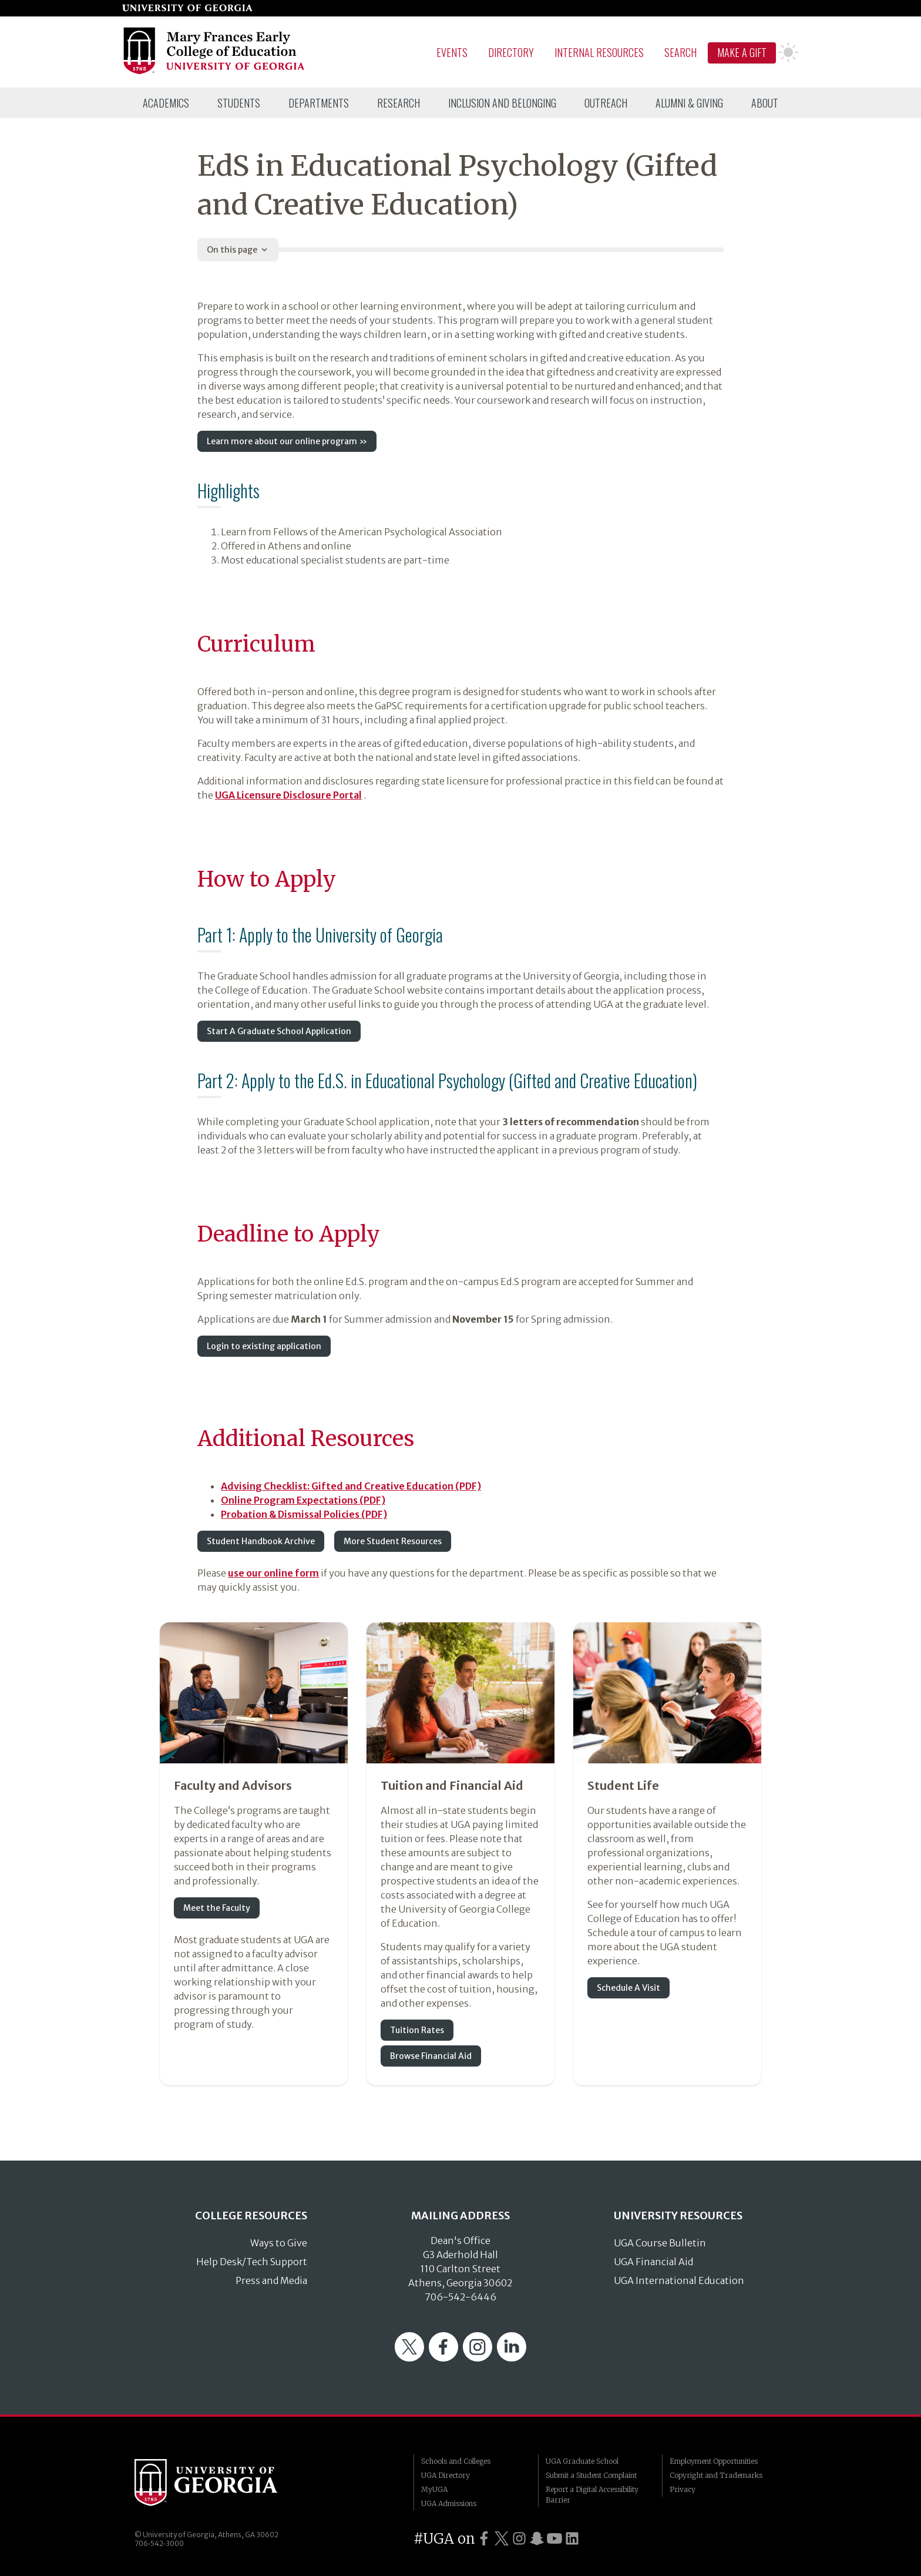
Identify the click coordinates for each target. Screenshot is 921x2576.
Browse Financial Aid (431, 2056)
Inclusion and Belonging (502, 102)
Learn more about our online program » (287, 441)
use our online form (273, 1573)
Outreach (605, 102)
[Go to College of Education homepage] (214, 72)
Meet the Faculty (216, 1908)
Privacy (682, 2489)
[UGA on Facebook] (484, 2539)
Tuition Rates (417, 2030)
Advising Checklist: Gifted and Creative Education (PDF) (351, 1486)
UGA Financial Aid (653, 2262)
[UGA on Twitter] (501, 2539)
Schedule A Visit (628, 1988)
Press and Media (271, 2280)
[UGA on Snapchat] (537, 2539)
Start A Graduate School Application (279, 1031)
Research (398, 102)
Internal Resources (599, 52)
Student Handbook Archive (261, 1541)
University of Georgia (223, 2482)
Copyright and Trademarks (716, 2475)
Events (452, 52)
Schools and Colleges (455, 2461)
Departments (318, 102)
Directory (511, 52)
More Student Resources (393, 1541)
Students (238, 102)
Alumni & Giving (689, 102)
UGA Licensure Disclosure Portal (288, 795)
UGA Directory (445, 2475)
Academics (166, 102)
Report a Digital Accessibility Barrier (592, 2494)
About (764, 102)
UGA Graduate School (582, 2461)
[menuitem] (166, 103)
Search (680, 52)
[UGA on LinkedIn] (572, 2539)
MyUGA (434, 2489)
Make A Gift (742, 52)
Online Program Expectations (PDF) (303, 1500)
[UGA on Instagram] (519, 2539)
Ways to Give (278, 2243)
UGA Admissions (448, 2503)
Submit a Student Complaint (591, 2475)
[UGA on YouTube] (554, 2539)
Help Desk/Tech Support (251, 2262)
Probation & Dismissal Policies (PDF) (304, 1514)
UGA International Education (679, 2280)
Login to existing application (264, 1346)
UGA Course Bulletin (660, 2243)
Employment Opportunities (714, 2461)
